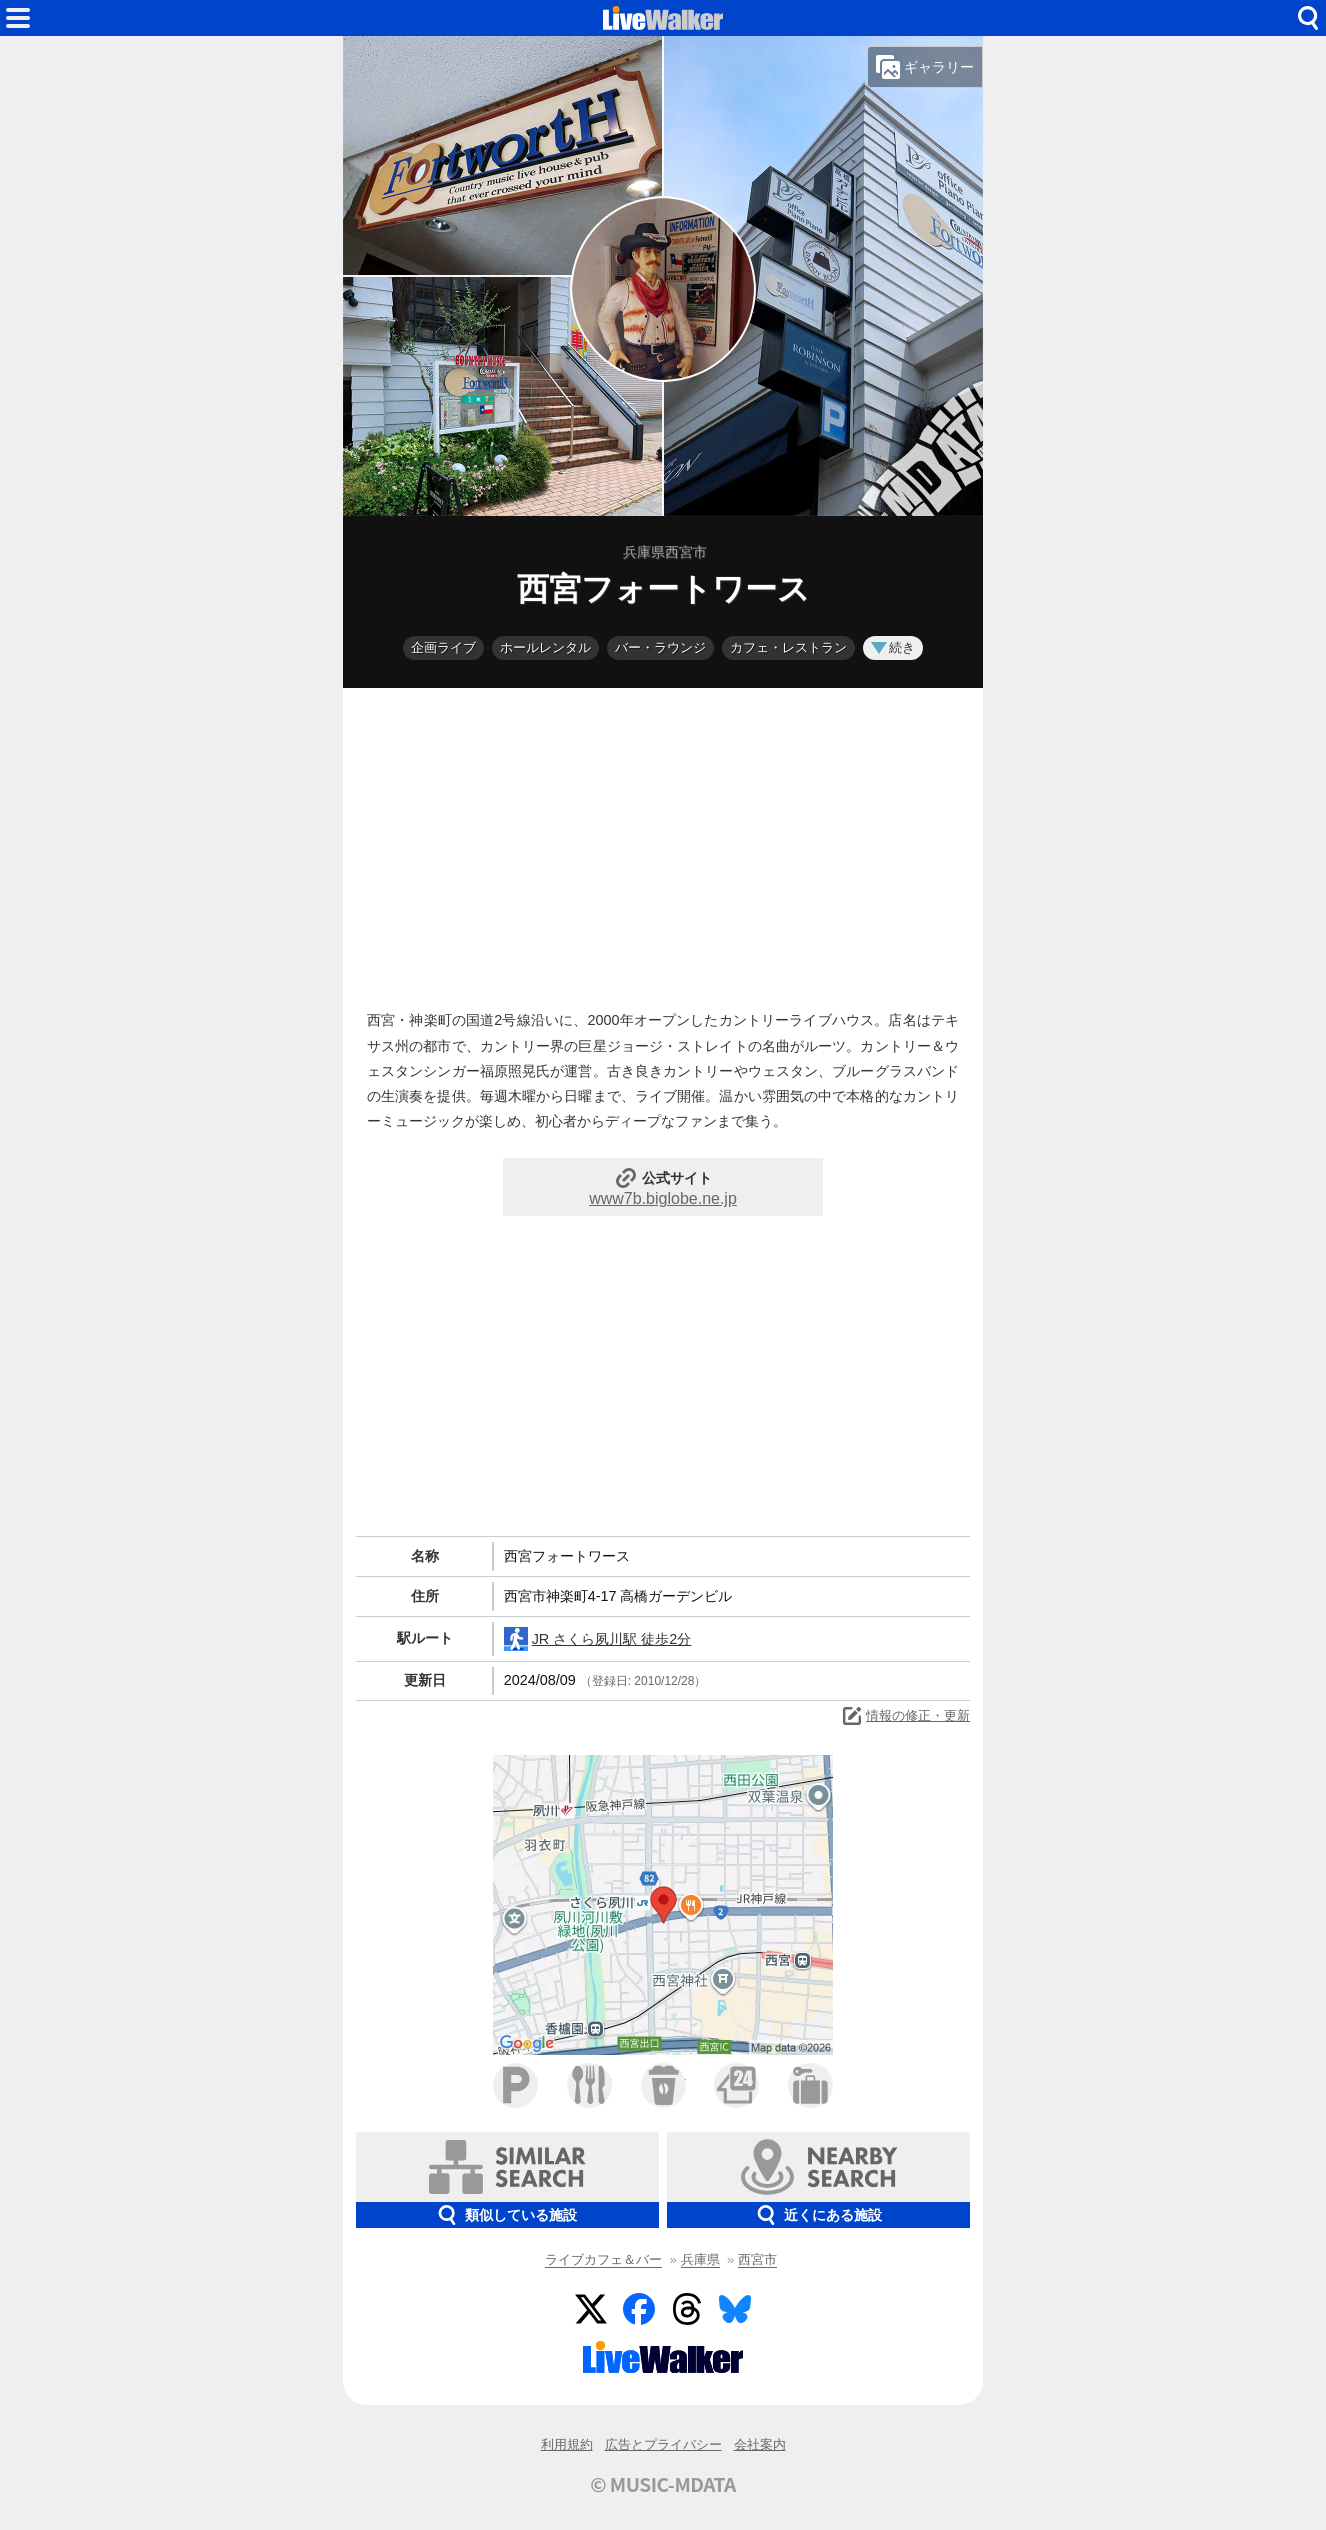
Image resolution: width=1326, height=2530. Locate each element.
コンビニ (736, 2085)
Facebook (639, 2309)
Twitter (591, 2309)
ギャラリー (925, 67)
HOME (663, 18)
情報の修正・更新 (905, 1716)
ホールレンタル (545, 647)
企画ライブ (443, 647)
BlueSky (735, 2309)
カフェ (663, 2085)
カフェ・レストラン (788, 647)
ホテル (810, 2085)
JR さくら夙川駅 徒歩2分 (598, 1639)
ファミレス (589, 2085)
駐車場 (515, 2085)
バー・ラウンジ (660, 647)
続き (893, 647)
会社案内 (760, 2444)
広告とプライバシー (663, 2444)
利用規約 (567, 2444)
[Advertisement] (663, 844)
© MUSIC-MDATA (663, 2484)
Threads (687, 2309)
